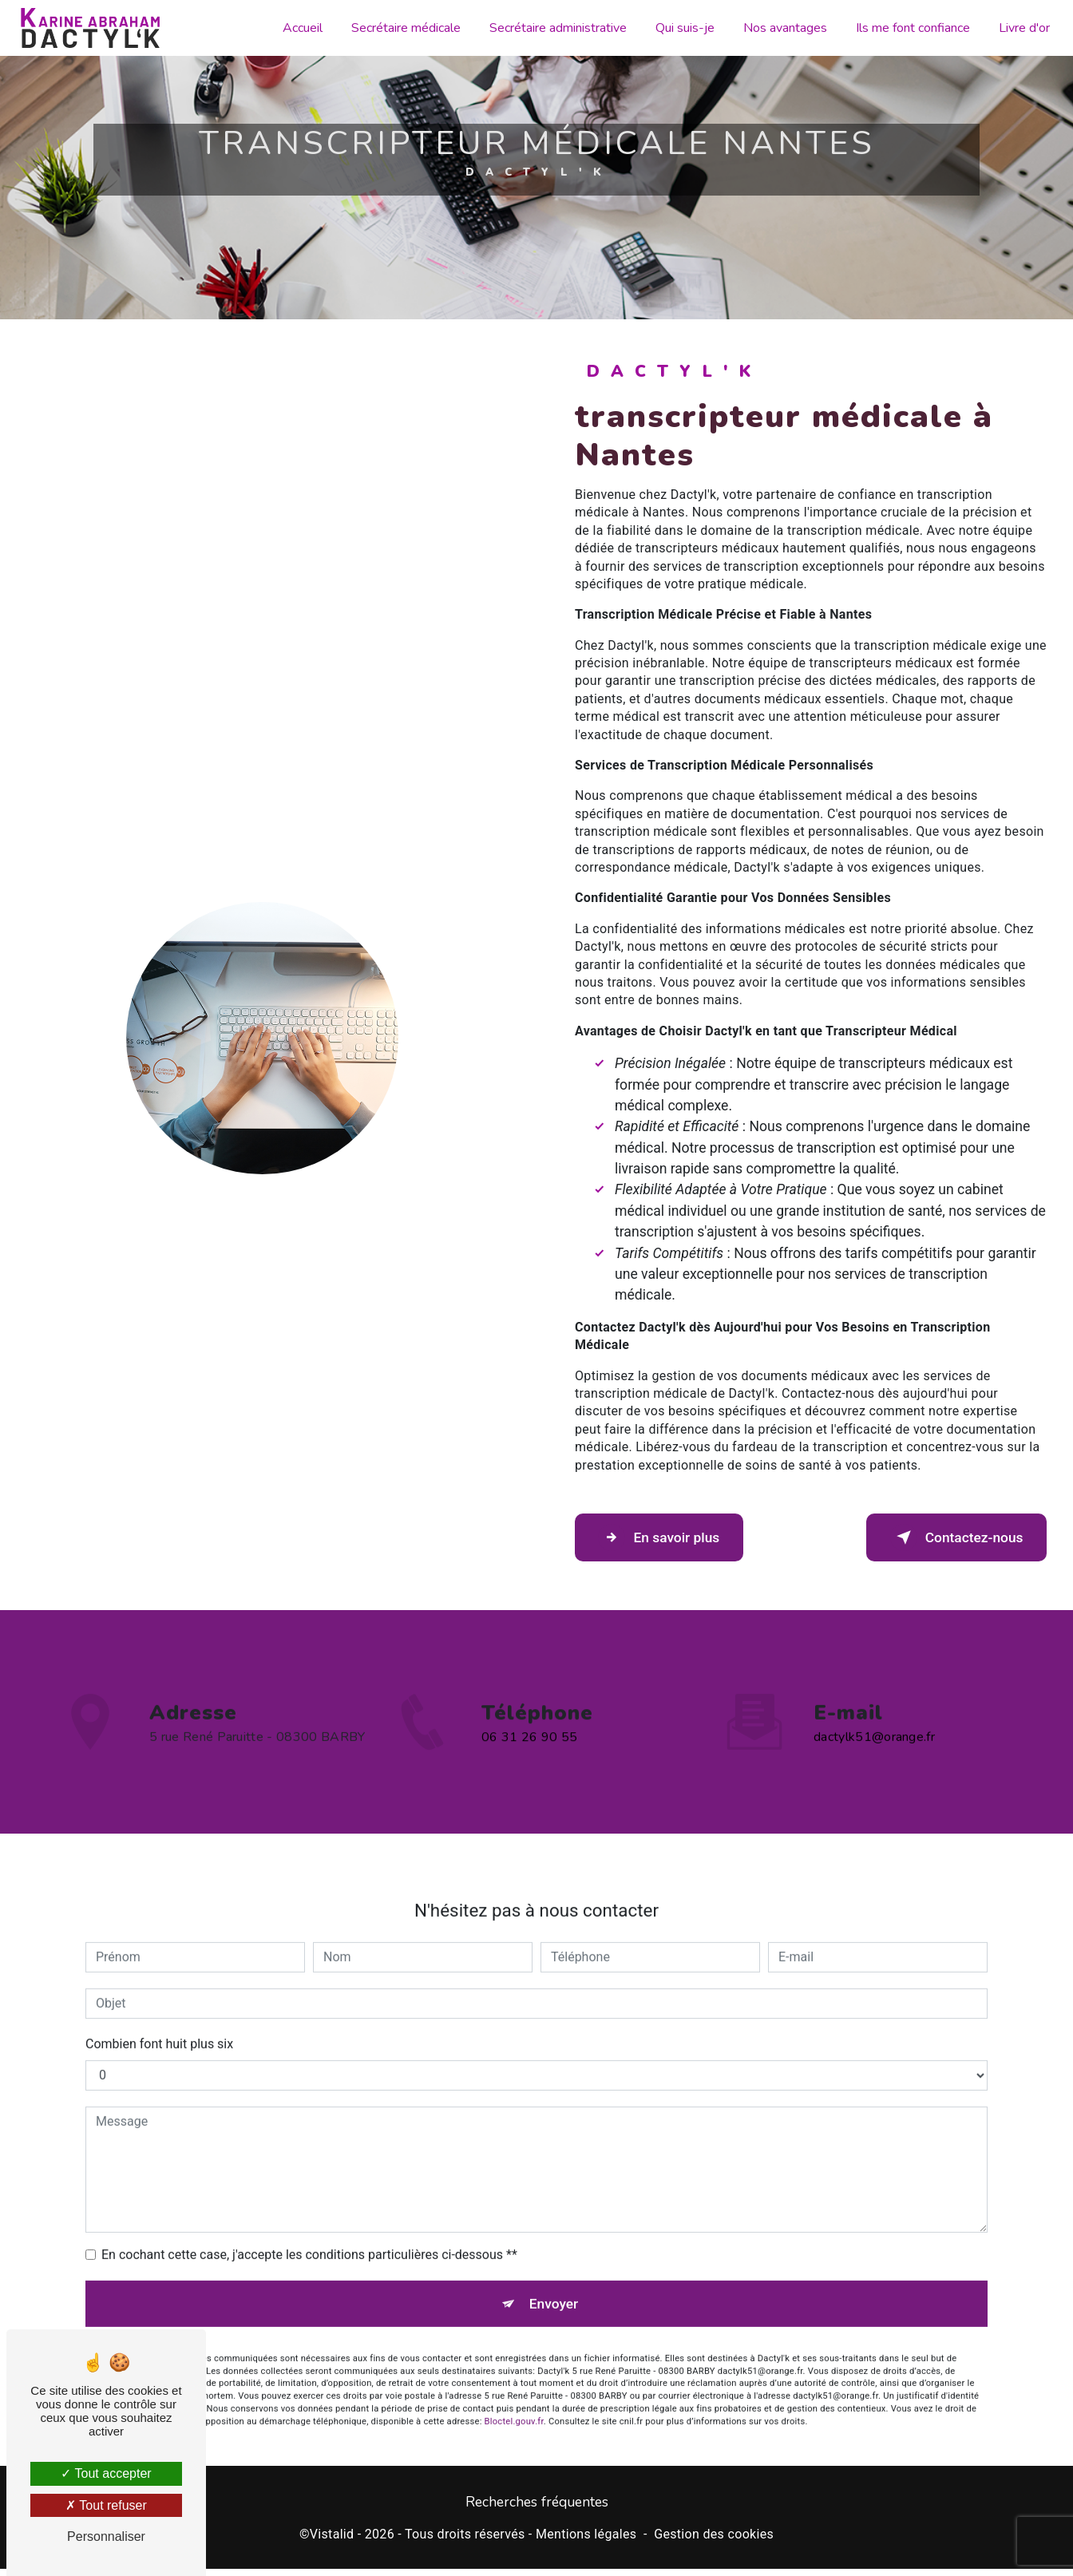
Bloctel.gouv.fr (514, 2389)
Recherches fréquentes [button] (536, 2509)
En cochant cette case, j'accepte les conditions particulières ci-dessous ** (309, 2216)
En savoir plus (673, 1537)
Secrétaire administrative (554, 28)
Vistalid (332, 2540)
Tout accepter (106, 2473)
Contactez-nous (942, 1537)
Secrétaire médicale (402, 28)
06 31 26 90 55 (529, 1775)
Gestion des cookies (714, 2540)
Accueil (299, 28)
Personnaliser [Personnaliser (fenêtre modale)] (106, 2536)
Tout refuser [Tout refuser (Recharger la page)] (106, 2505)
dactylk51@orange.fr (874, 1699)
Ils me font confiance (909, 28)
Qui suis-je (681, 28)
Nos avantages (781, 28)
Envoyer (555, 2268)
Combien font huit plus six (159, 2005)
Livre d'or (1020, 28)
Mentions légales (586, 2540)
